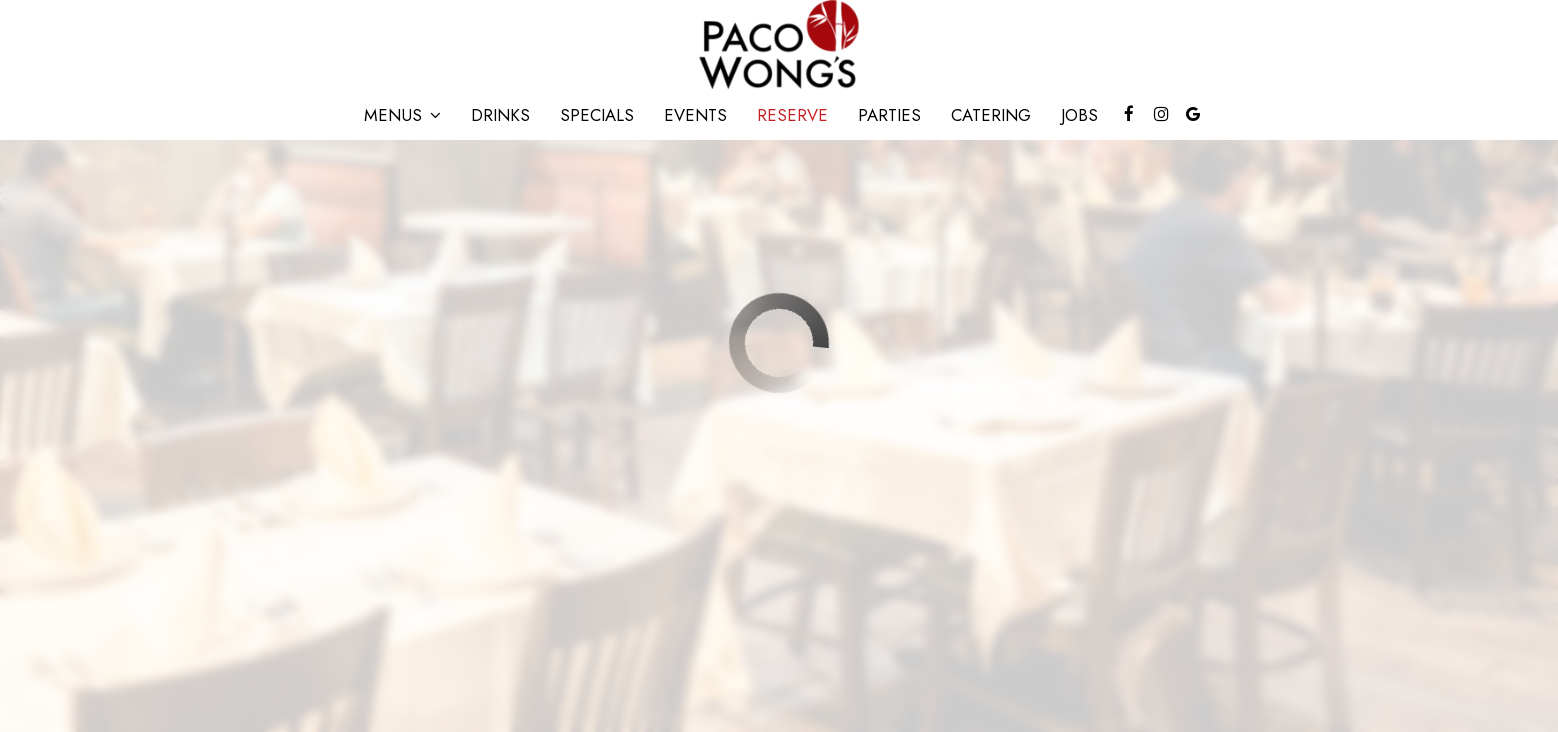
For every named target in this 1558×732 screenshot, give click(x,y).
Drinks (500, 115)
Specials (597, 115)
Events (695, 115)
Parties (889, 115)
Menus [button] (402, 115)
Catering (991, 115)
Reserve (792, 115)
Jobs (1079, 115)
